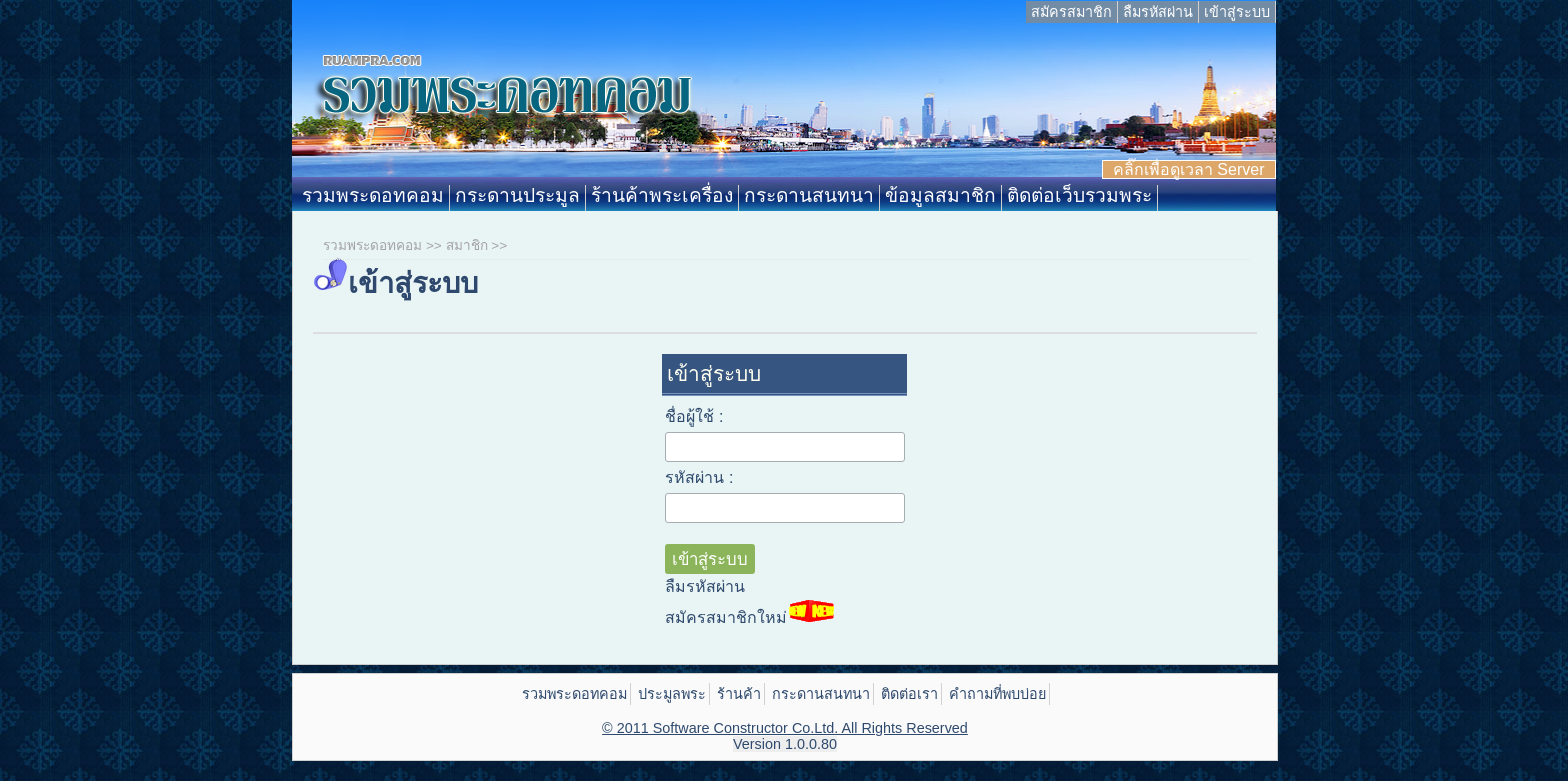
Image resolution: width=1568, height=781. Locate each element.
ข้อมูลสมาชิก (940, 195)
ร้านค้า (739, 694)
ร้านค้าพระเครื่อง (662, 195)
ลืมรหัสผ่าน (1158, 12)
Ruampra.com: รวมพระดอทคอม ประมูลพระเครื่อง (783, 104)
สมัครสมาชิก (1071, 12)
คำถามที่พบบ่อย (997, 694)
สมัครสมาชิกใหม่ (750, 612)
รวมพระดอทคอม (373, 195)
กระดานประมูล (517, 195)
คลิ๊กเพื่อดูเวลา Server (1189, 169)
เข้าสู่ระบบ (1237, 12)
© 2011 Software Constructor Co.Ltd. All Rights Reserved (785, 728)
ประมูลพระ (672, 694)
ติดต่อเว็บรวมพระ (1079, 195)
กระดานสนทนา (809, 195)
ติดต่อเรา (909, 694)
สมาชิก (467, 245)
